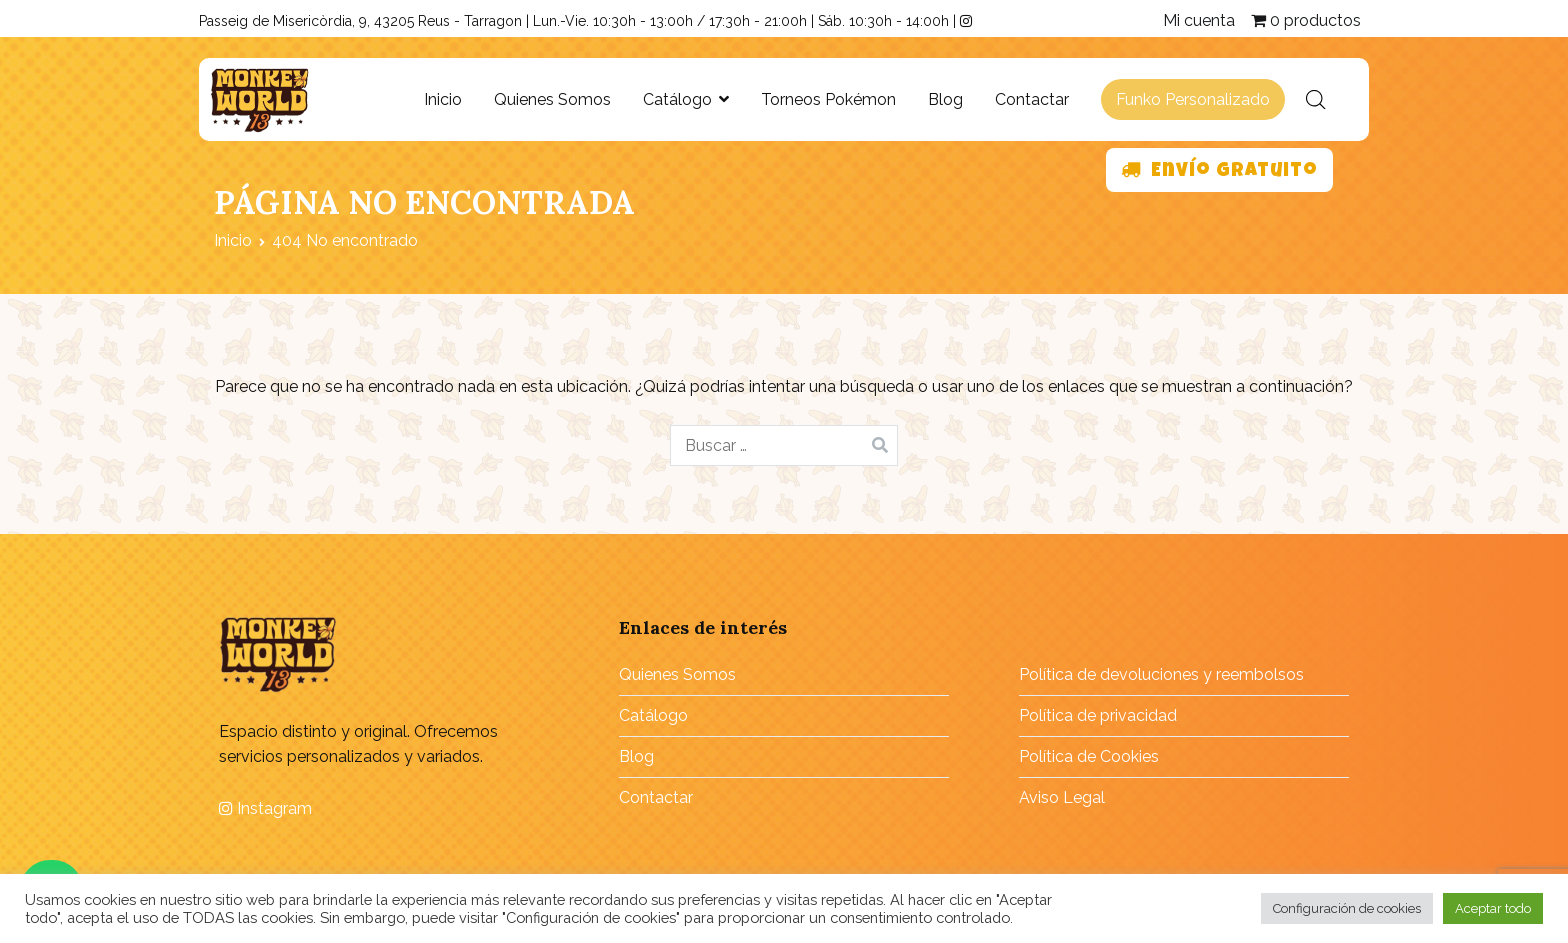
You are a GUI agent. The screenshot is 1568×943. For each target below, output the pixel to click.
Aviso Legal (1062, 797)
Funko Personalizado (1193, 99)
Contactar (1032, 99)
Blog (945, 99)
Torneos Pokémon (828, 99)
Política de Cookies (1089, 756)
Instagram (265, 808)
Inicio (443, 99)
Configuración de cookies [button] (1347, 908)
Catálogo (677, 99)
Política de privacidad (1098, 715)
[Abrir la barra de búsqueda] (1316, 100)
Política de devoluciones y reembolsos (1161, 674)
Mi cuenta (1199, 20)
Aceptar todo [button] (1493, 908)
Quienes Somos (552, 99)
